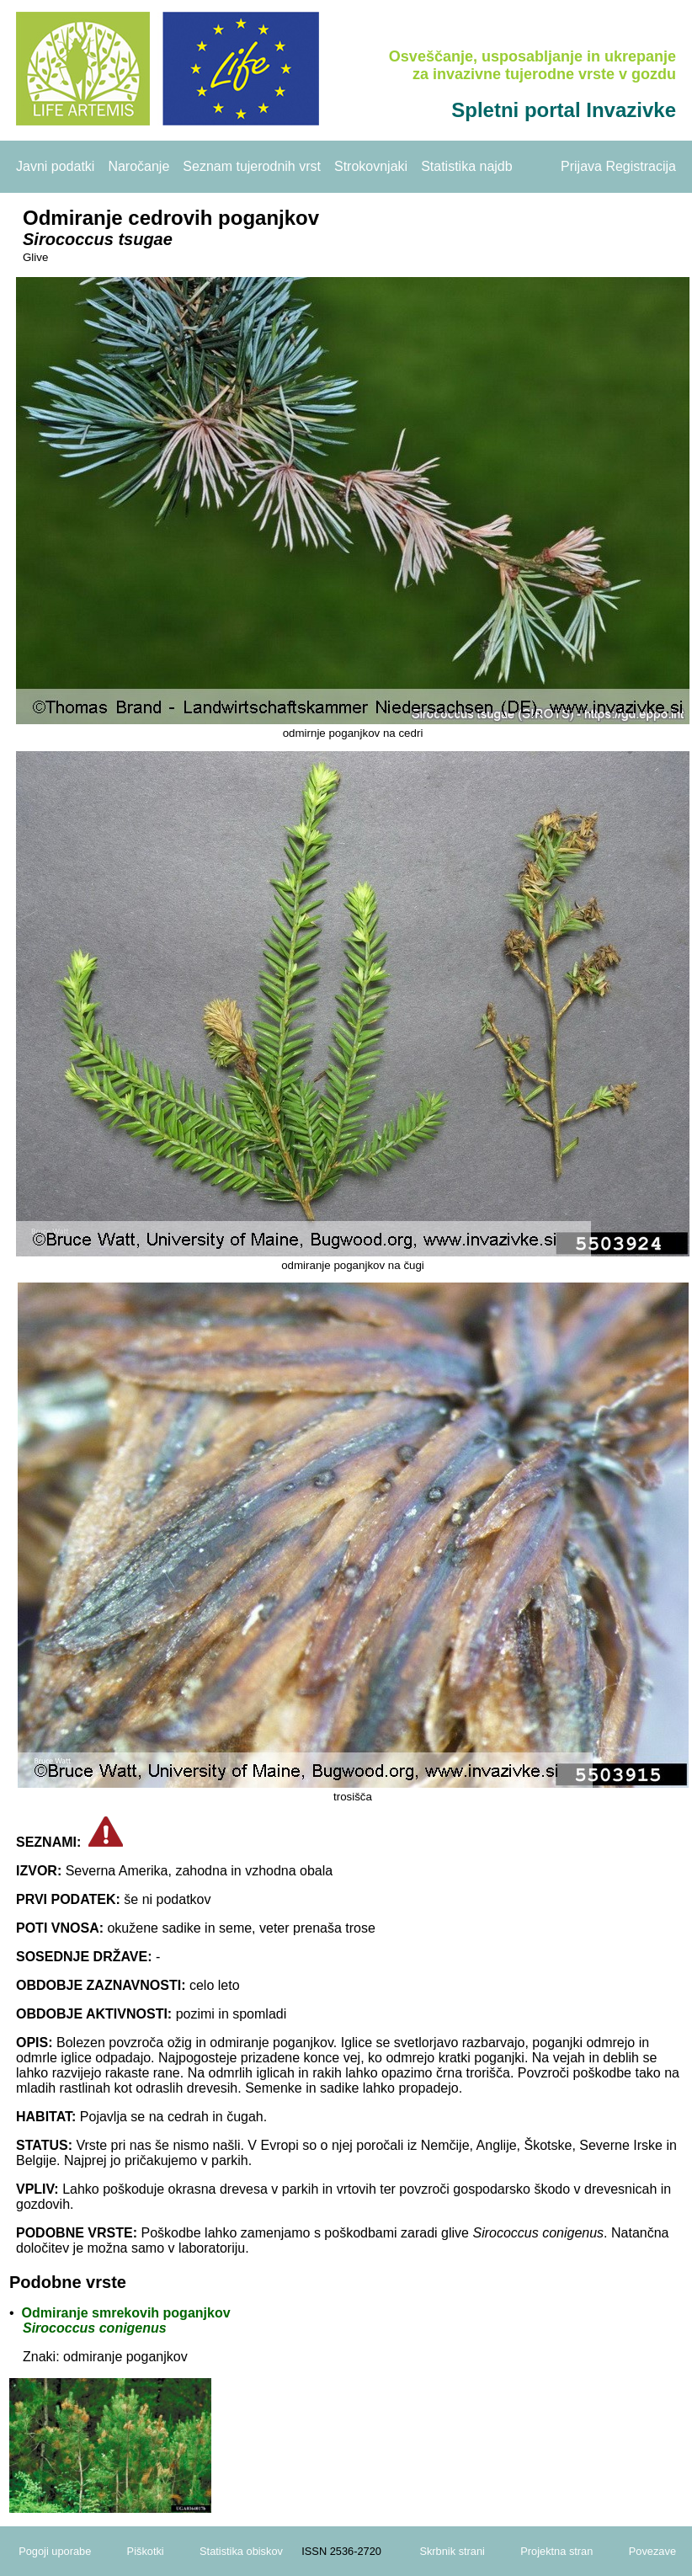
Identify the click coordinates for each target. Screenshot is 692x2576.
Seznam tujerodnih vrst (252, 166)
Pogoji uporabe (55, 2551)
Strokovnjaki (370, 166)
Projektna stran (556, 2551)
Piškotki (145, 2551)
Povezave (652, 2551)
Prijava (581, 166)
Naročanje (138, 166)
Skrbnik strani (452, 2551)
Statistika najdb (467, 166)
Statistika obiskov (241, 2551)
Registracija (640, 166)
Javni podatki (55, 166)
